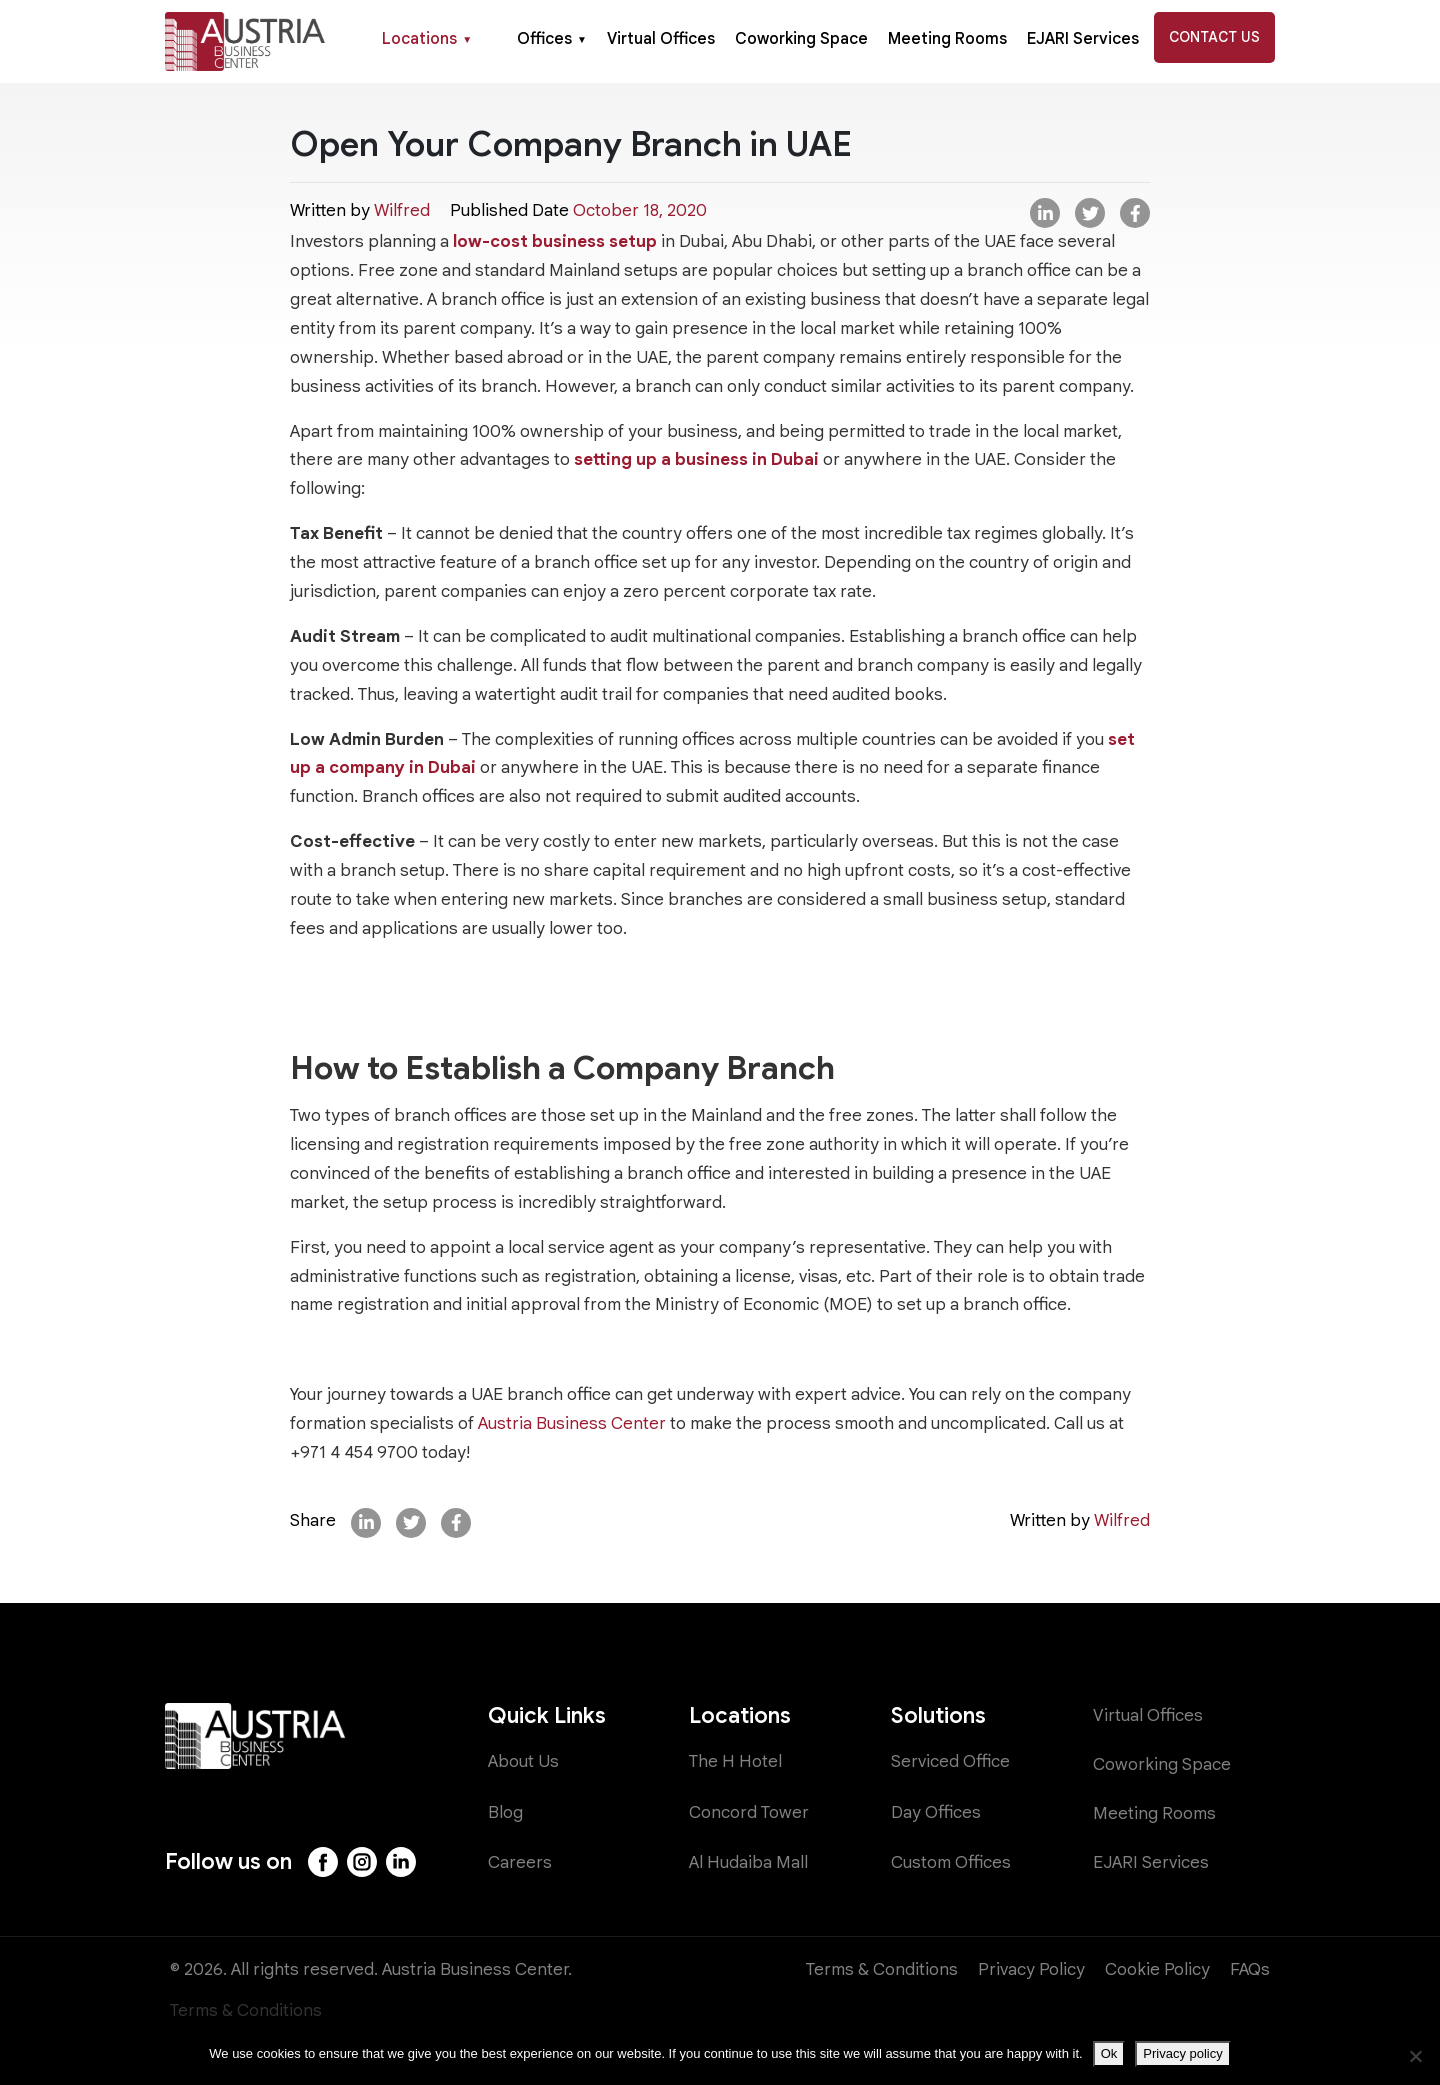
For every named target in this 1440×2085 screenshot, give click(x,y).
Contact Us (1214, 37)
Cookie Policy (1157, 1969)
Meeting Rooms (947, 39)
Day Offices (936, 1812)
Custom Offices (951, 1862)
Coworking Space (801, 39)
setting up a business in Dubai (696, 459)
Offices (552, 39)
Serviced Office (950, 1761)
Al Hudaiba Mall (748, 1862)
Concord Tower (749, 1812)
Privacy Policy (1031, 1969)
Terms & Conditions (882, 1969)
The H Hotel (735, 1761)
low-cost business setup (555, 241)
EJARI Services (1083, 39)
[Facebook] (323, 1862)
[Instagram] (362, 1862)
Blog (505, 1812)
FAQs (1250, 1969)
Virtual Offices (661, 39)
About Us (523, 1761)
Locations (427, 39)
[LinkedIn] (401, 1862)
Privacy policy (1182, 2053)
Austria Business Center (572, 1423)
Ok (1109, 2053)
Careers (520, 1862)
